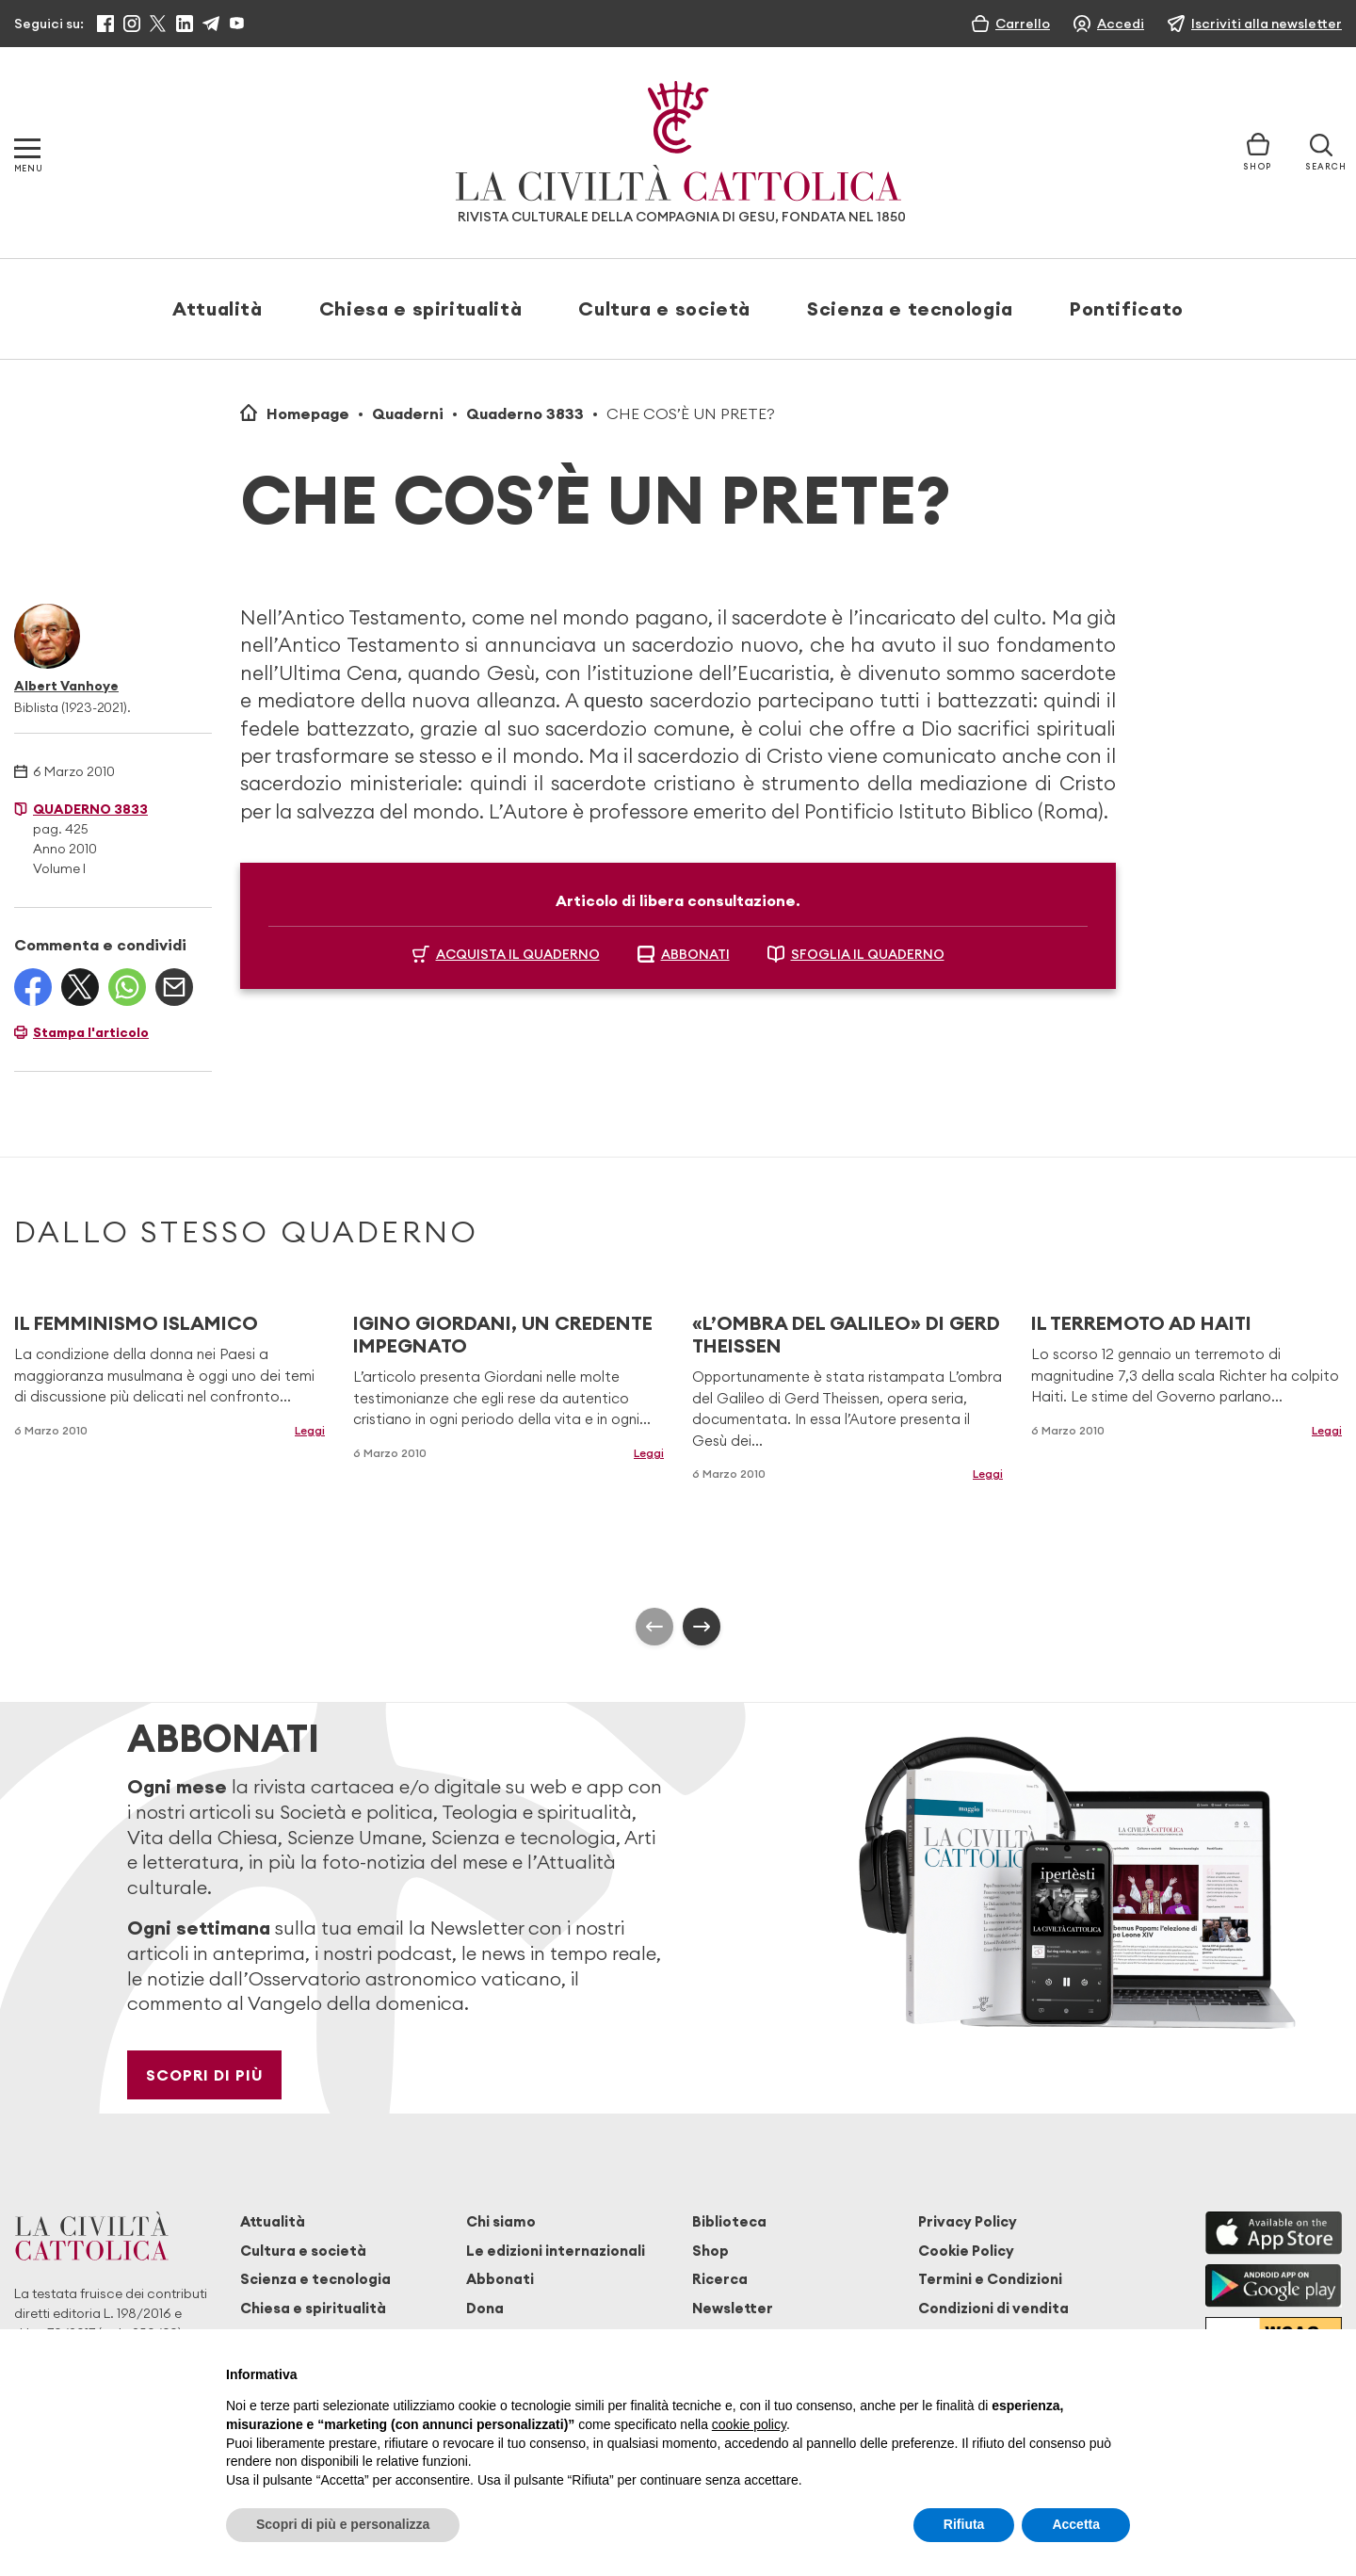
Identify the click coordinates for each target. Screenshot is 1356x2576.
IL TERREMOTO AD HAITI (1141, 1323)
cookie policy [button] (749, 2424)
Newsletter (732, 2308)
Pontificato (1127, 308)
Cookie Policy (966, 2251)
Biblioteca (729, 2221)
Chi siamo (501, 2221)
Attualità (217, 308)
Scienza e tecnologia (910, 308)
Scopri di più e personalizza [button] (342, 2524)
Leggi (310, 1430)
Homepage (307, 413)
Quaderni (408, 413)
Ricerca (720, 2279)
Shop (710, 2251)
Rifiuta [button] (964, 2524)
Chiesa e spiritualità (420, 308)
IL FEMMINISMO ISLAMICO (136, 1323)
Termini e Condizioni (990, 2279)
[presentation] (654, 1626)
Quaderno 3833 (525, 413)
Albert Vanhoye (66, 685)
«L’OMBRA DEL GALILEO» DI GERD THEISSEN (846, 1334)
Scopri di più (205, 2075)
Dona (485, 2308)
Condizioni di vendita (993, 2308)
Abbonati (500, 2279)
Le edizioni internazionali (555, 2251)
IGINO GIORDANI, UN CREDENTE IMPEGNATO (503, 1334)
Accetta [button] (1076, 2524)
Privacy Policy (967, 2221)
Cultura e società (664, 308)
